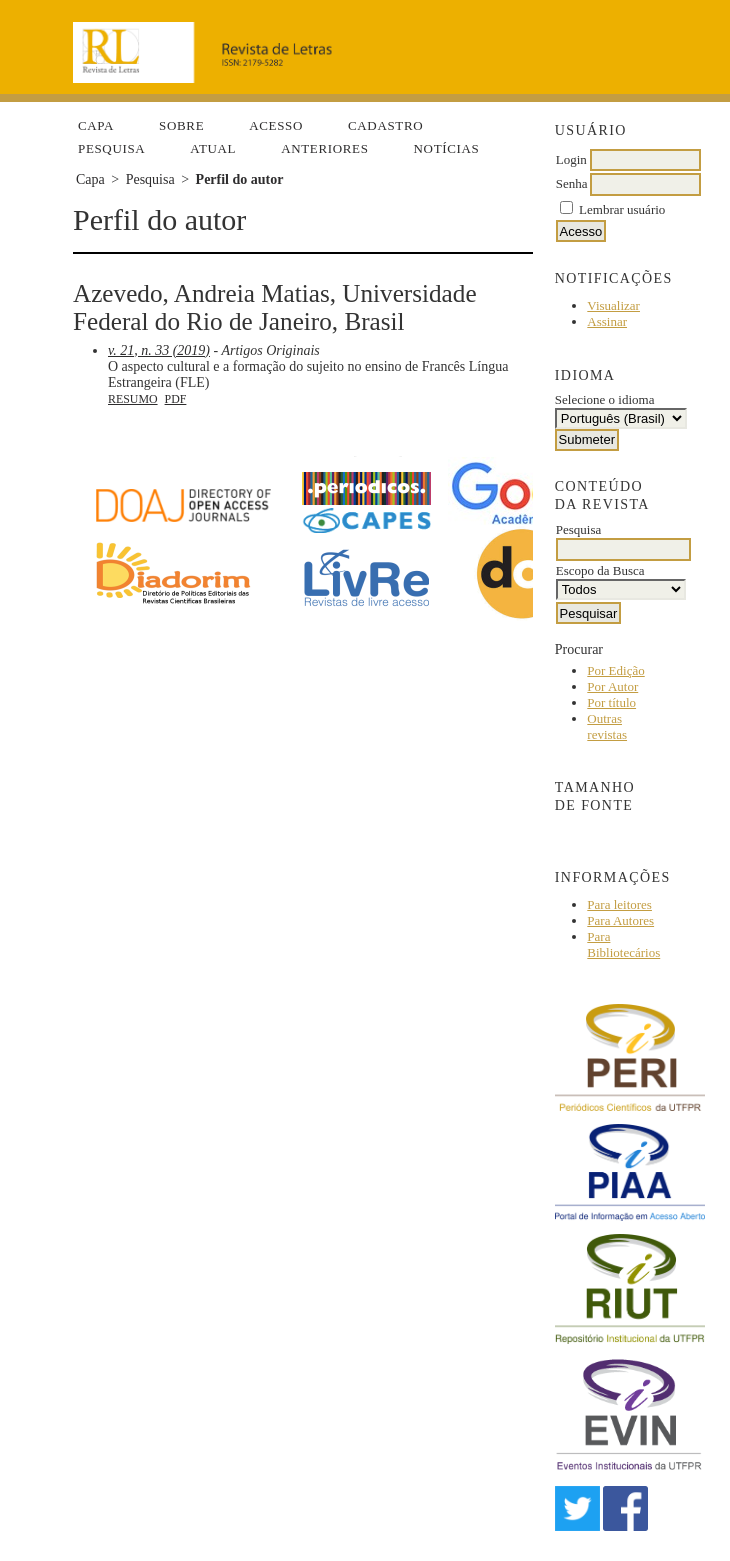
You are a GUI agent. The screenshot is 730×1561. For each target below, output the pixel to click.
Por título (611, 702)
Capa (96, 125)
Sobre (181, 125)
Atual (213, 148)
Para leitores (619, 904)
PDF (176, 399)
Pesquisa (111, 148)
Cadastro (385, 125)
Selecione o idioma (605, 399)
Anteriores (324, 148)
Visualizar (613, 305)
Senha (572, 183)
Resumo (133, 399)
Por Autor (612, 686)
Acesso (276, 125)
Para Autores (620, 920)
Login (571, 159)
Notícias (447, 148)
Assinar (607, 321)
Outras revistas (607, 726)
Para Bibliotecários (623, 944)
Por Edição (615, 670)
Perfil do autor (240, 179)
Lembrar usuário (622, 209)
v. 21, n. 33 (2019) (159, 350)
